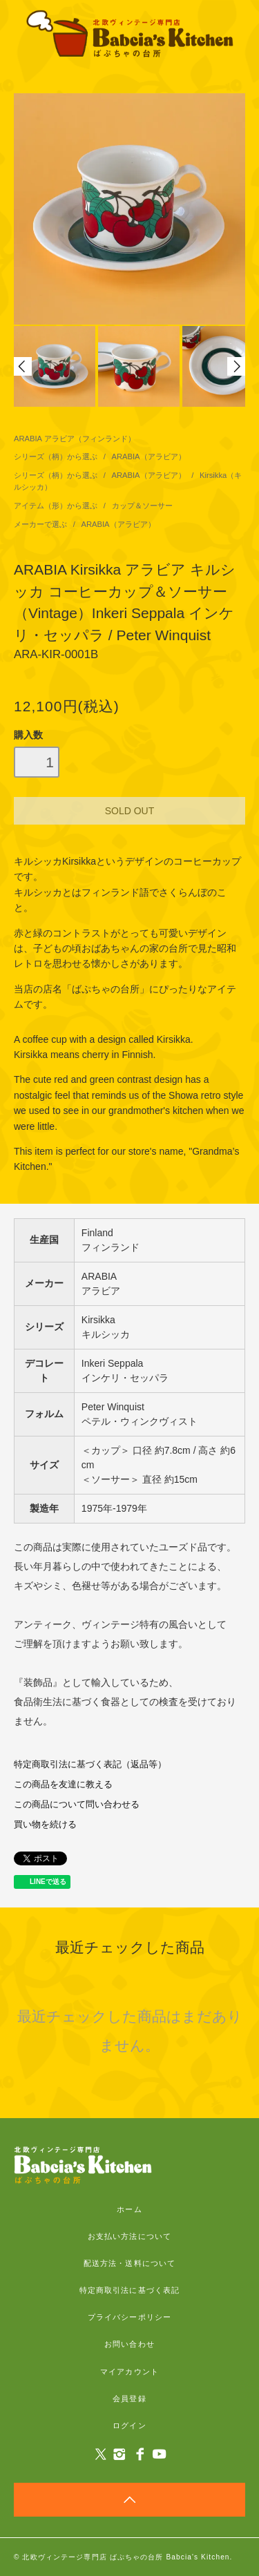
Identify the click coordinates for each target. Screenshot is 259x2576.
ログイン (129, 2425)
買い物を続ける (45, 1824)
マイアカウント (129, 2371)
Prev (23, 366)
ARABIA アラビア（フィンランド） (74, 438)
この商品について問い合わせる (77, 1804)
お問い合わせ (129, 2344)
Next (236, 366)
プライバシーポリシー (129, 2317)
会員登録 (129, 2398)
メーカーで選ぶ (41, 524)
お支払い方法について (129, 2236)
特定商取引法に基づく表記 (129, 2290)
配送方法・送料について (129, 2263)
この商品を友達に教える (63, 1784)
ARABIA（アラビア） (149, 456)
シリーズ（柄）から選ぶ (56, 456)
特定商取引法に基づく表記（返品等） (90, 1764)
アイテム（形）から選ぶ (56, 505)
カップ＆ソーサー (142, 505)
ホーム (129, 2209)
